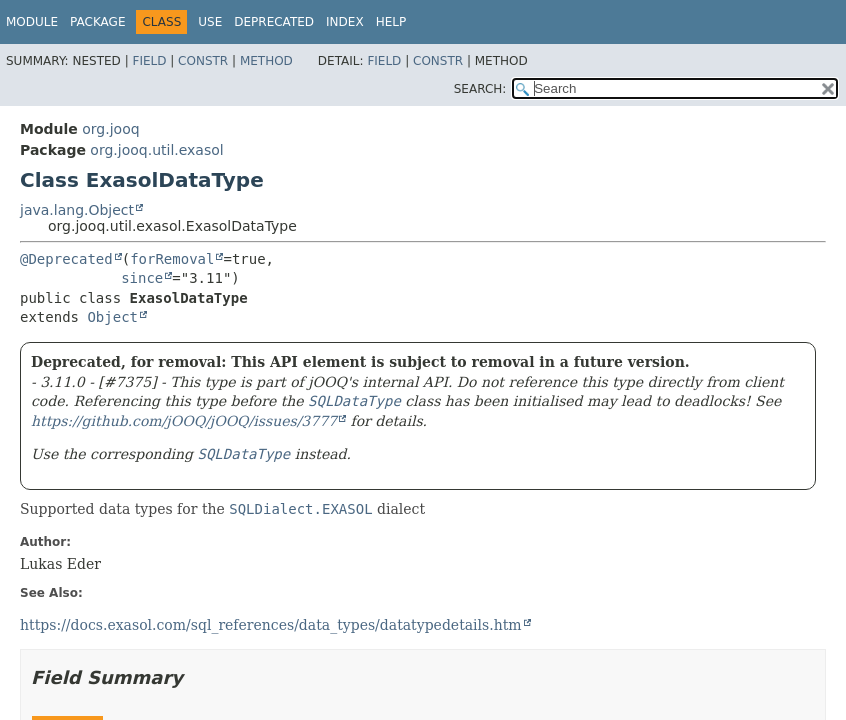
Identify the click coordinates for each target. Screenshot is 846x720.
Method (266, 61)
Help (391, 22)
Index (345, 22)
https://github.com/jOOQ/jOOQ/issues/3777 (184, 421)
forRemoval (172, 259)
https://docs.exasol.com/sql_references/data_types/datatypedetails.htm (271, 625)
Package (97, 22)
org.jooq (110, 129)
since (142, 278)
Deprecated (274, 22)
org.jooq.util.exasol (156, 150)
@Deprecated (66, 259)
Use (210, 22)
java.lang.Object (77, 210)
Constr (203, 61)
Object (112, 317)
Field (149, 61)
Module (32, 22)
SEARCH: (480, 89)
